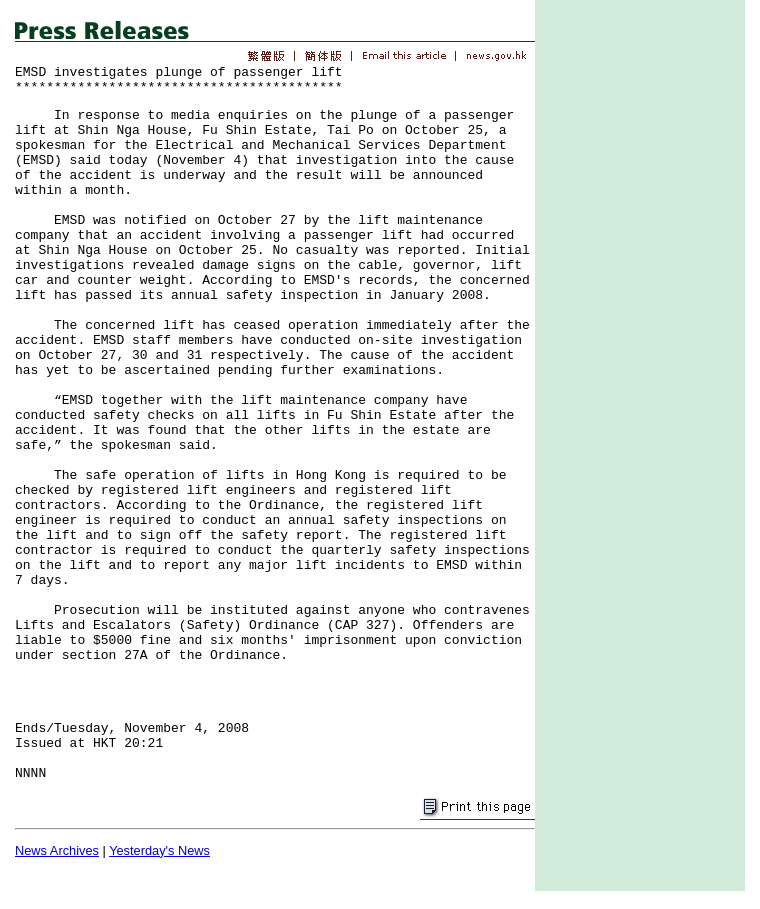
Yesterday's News (159, 850)
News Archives (57, 850)
